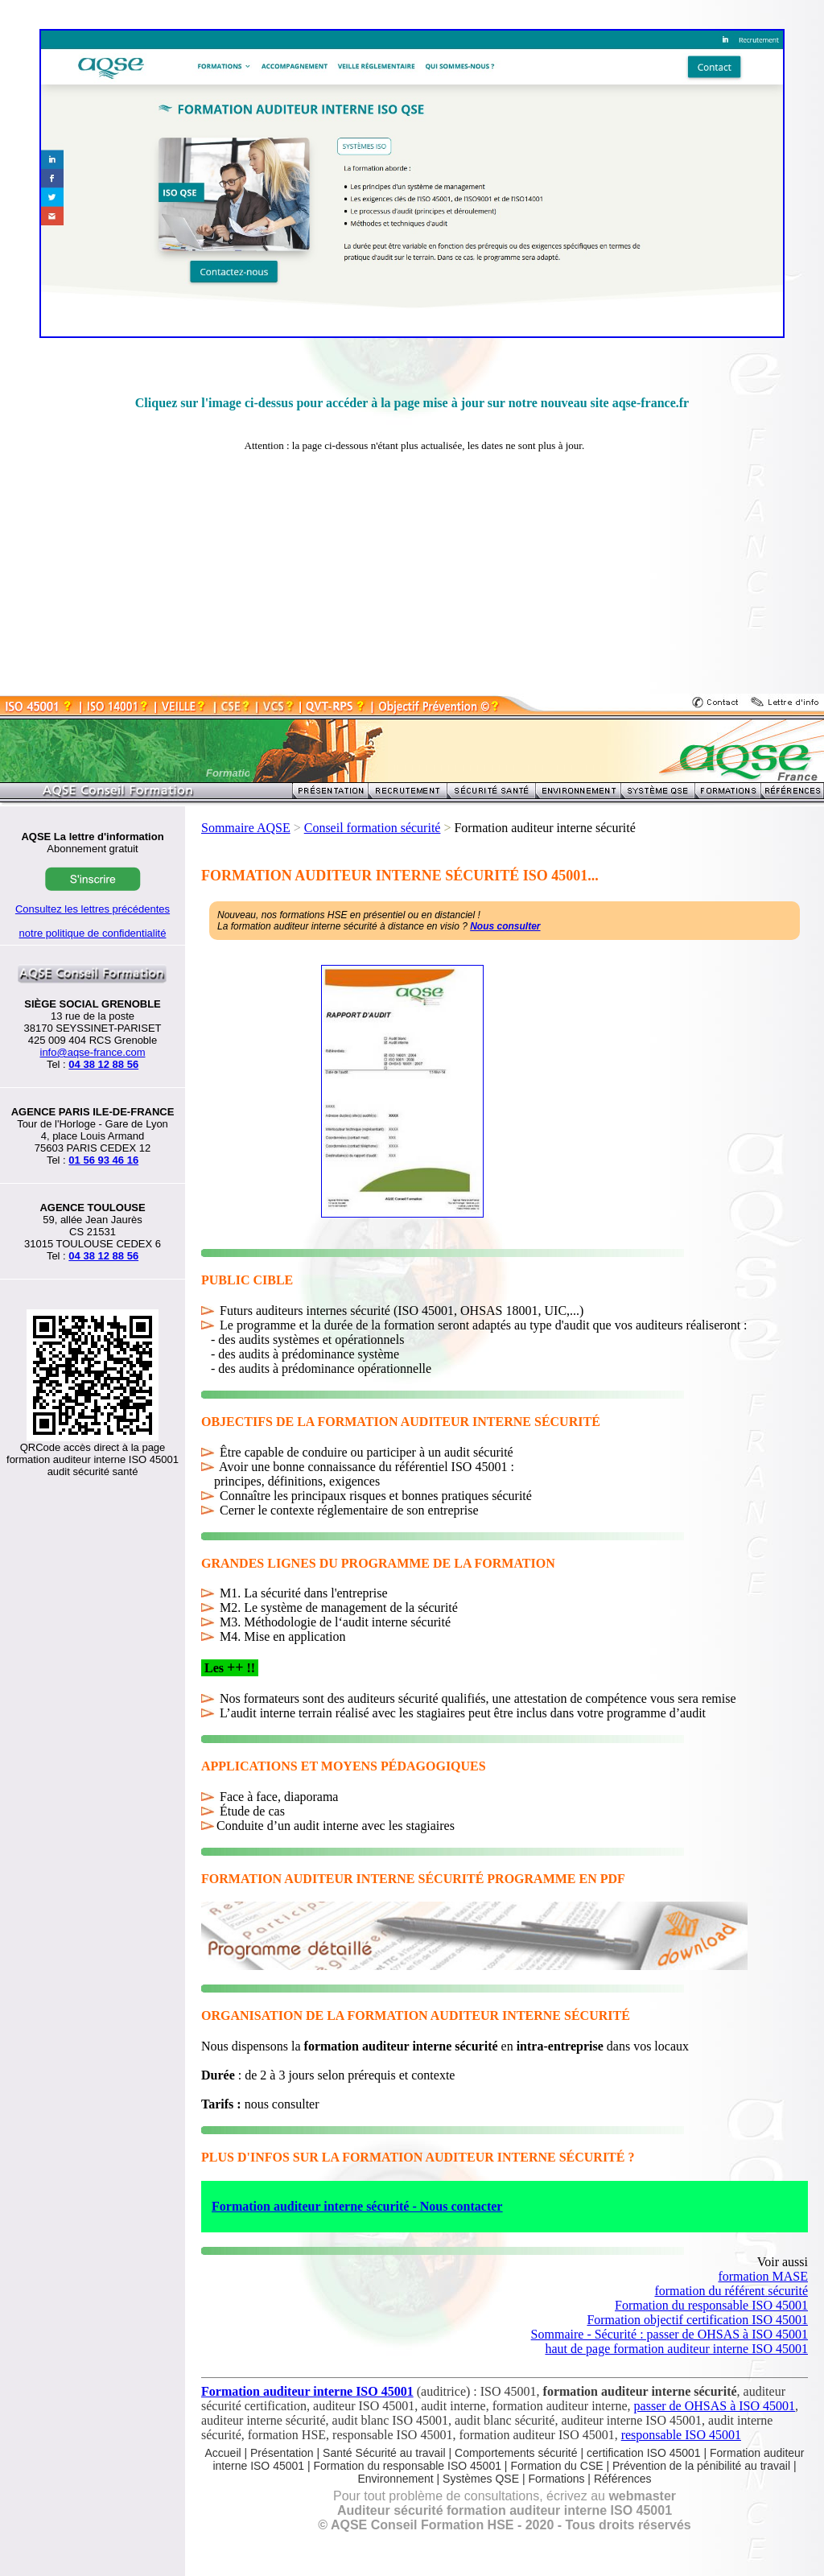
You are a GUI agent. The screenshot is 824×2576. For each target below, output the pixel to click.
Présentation (282, 2452)
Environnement (396, 2478)
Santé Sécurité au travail (384, 2452)
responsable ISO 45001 (681, 2435)
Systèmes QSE (482, 2478)
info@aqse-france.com (93, 1052)
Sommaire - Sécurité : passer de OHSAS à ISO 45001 (669, 2334)
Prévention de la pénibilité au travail (701, 2465)
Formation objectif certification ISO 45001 (697, 2320)
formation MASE (763, 2276)
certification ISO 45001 (644, 2452)
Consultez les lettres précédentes (92, 909)
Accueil (222, 2452)
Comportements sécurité (516, 2452)
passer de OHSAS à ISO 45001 (714, 2406)
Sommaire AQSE (245, 828)
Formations (556, 2478)
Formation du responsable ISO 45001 (711, 2305)
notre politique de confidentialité (93, 933)
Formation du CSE (556, 2465)
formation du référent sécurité (731, 2291)
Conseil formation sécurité (372, 828)
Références (623, 2478)
